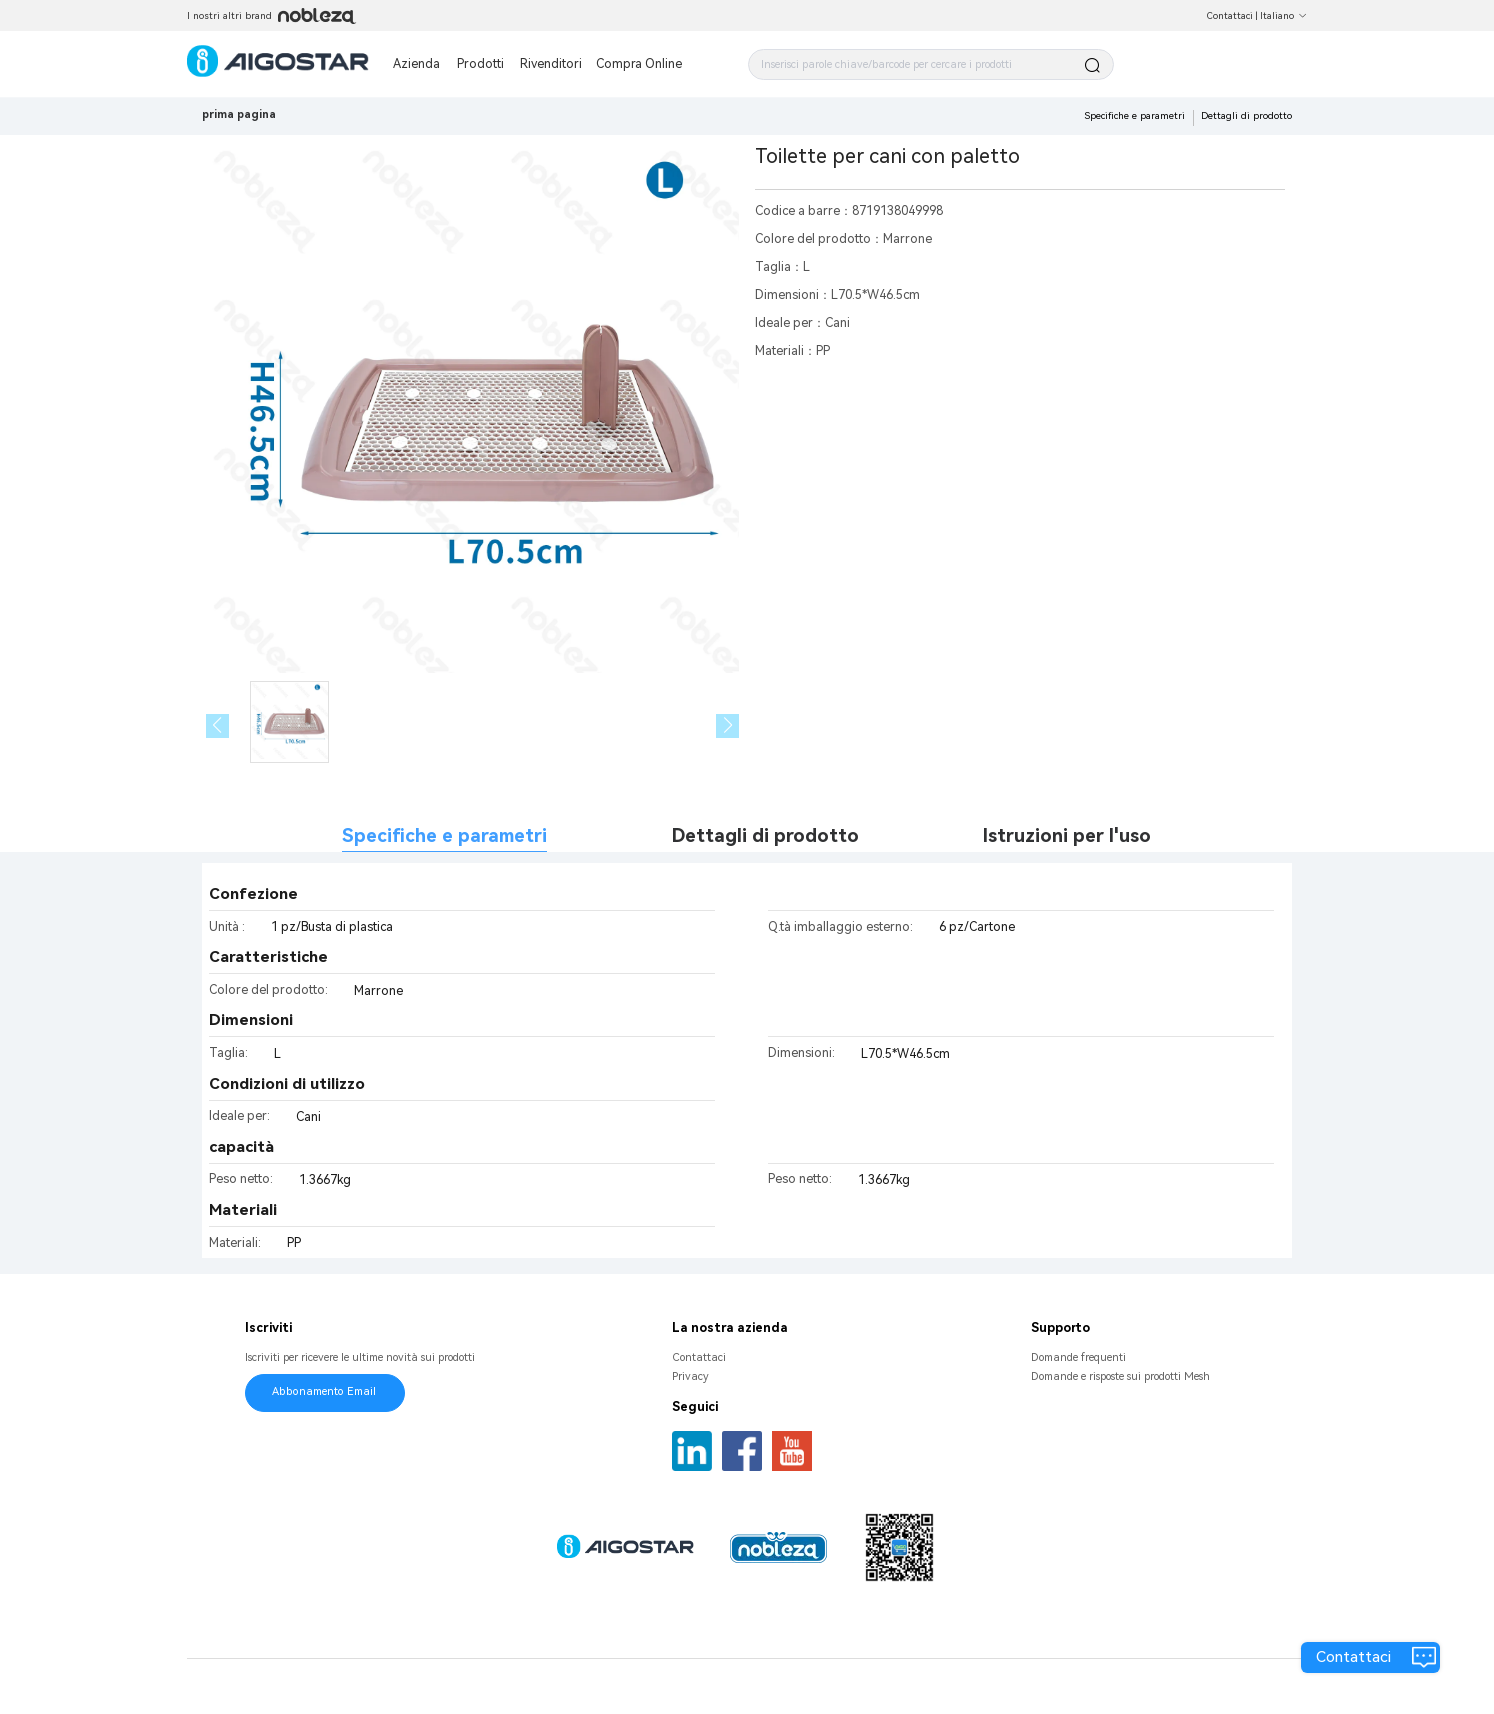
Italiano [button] (1283, 15)
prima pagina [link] (239, 114)
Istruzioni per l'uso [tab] (1067, 836)
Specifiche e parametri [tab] (444, 836)
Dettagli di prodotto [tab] (765, 836)
